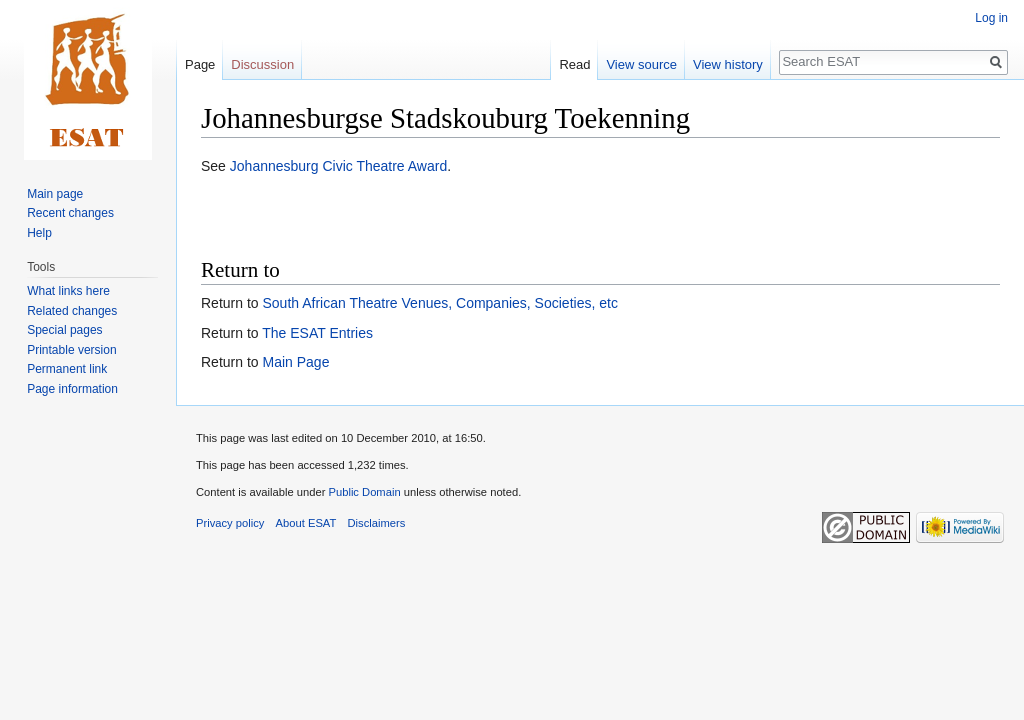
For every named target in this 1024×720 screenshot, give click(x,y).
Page (200, 64)
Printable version (71, 350)
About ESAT (306, 523)
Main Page (295, 362)
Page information (72, 389)
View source (641, 64)
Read (574, 64)
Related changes (72, 311)
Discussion (262, 64)
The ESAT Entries (317, 333)
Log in (991, 18)
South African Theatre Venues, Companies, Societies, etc (439, 303)
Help (39, 233)
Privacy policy (230, 523)
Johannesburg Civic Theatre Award (338, 166)
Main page (55, 194)
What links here (68, 291)
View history (728, 64)
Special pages (64, 330)
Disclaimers (377, 523)
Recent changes (70, 213)
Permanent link (67, 369)
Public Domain (364, 492)
